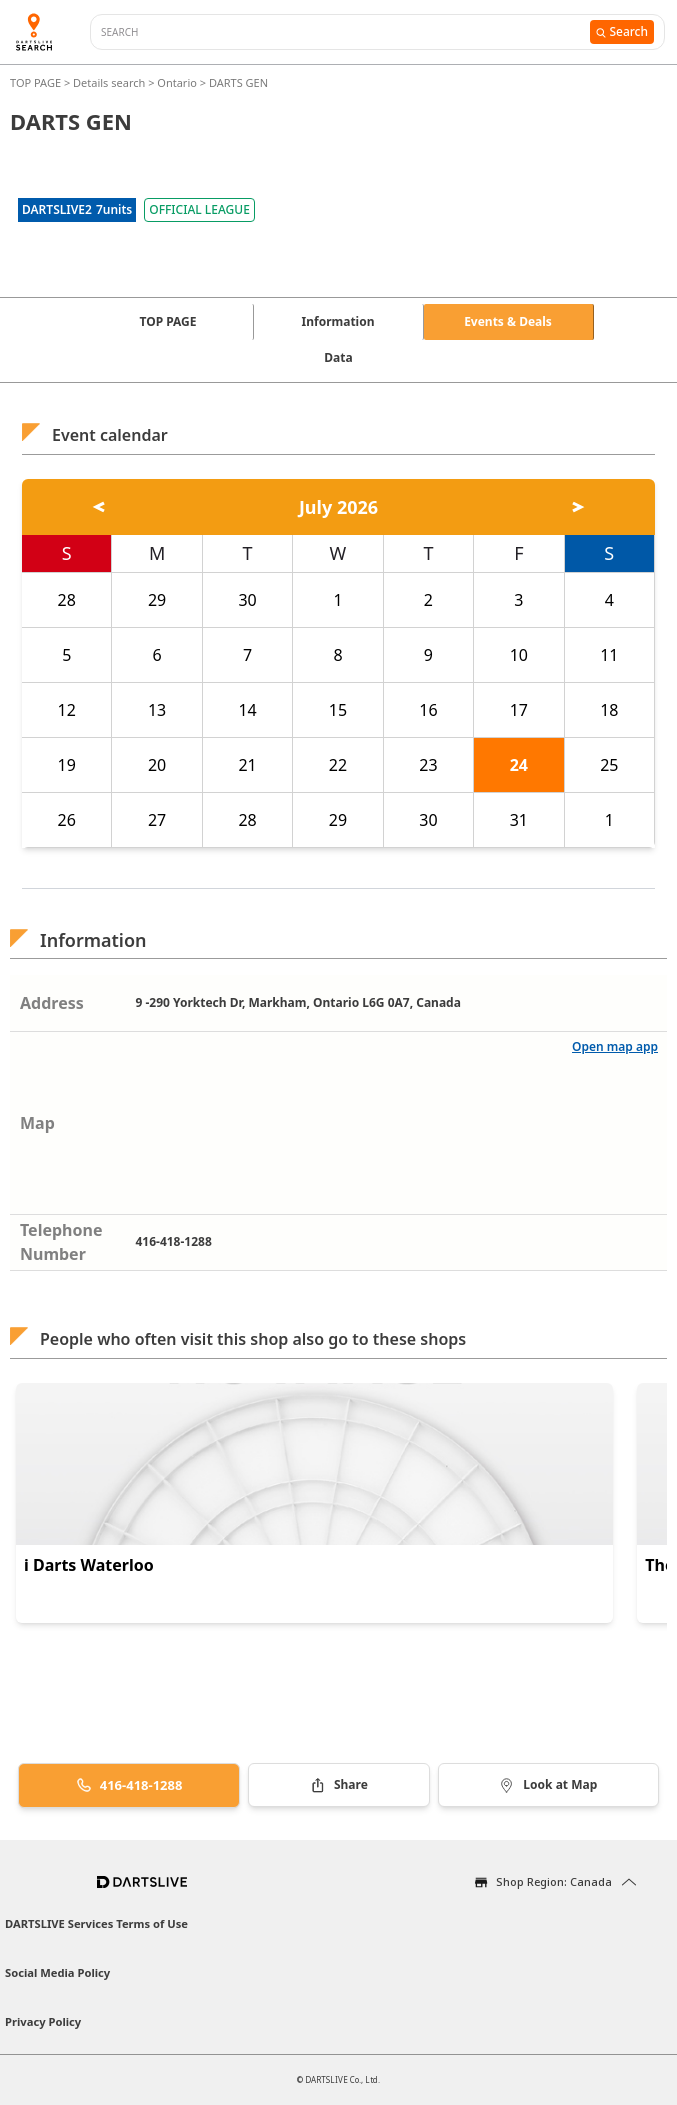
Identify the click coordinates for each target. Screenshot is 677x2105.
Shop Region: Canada (554, 1881)
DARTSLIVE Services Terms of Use (96, 1923)
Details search (110, 82)
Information (338, 321)
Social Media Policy (57, 1972)
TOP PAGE (37, 82)
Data (338, 357)
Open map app (615, 1046)
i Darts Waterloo (89, 1565)
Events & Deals (508, 321)
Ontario (177, 82)
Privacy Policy (43, 2021)
